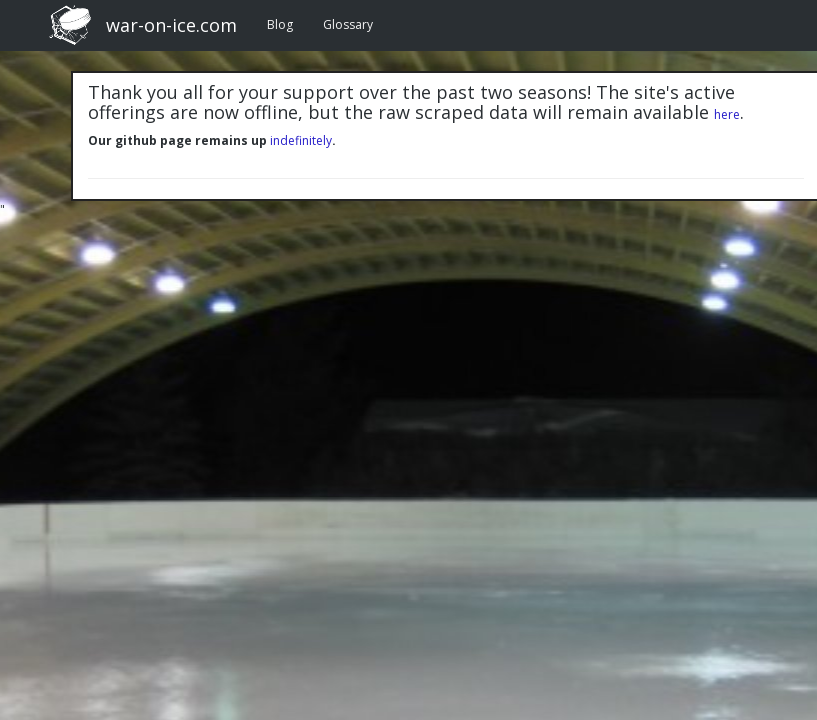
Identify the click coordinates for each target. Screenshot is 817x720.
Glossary (348, 24)
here (727, 114)
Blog (280, 24)
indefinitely (301, 140)
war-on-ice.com (171, 25)
